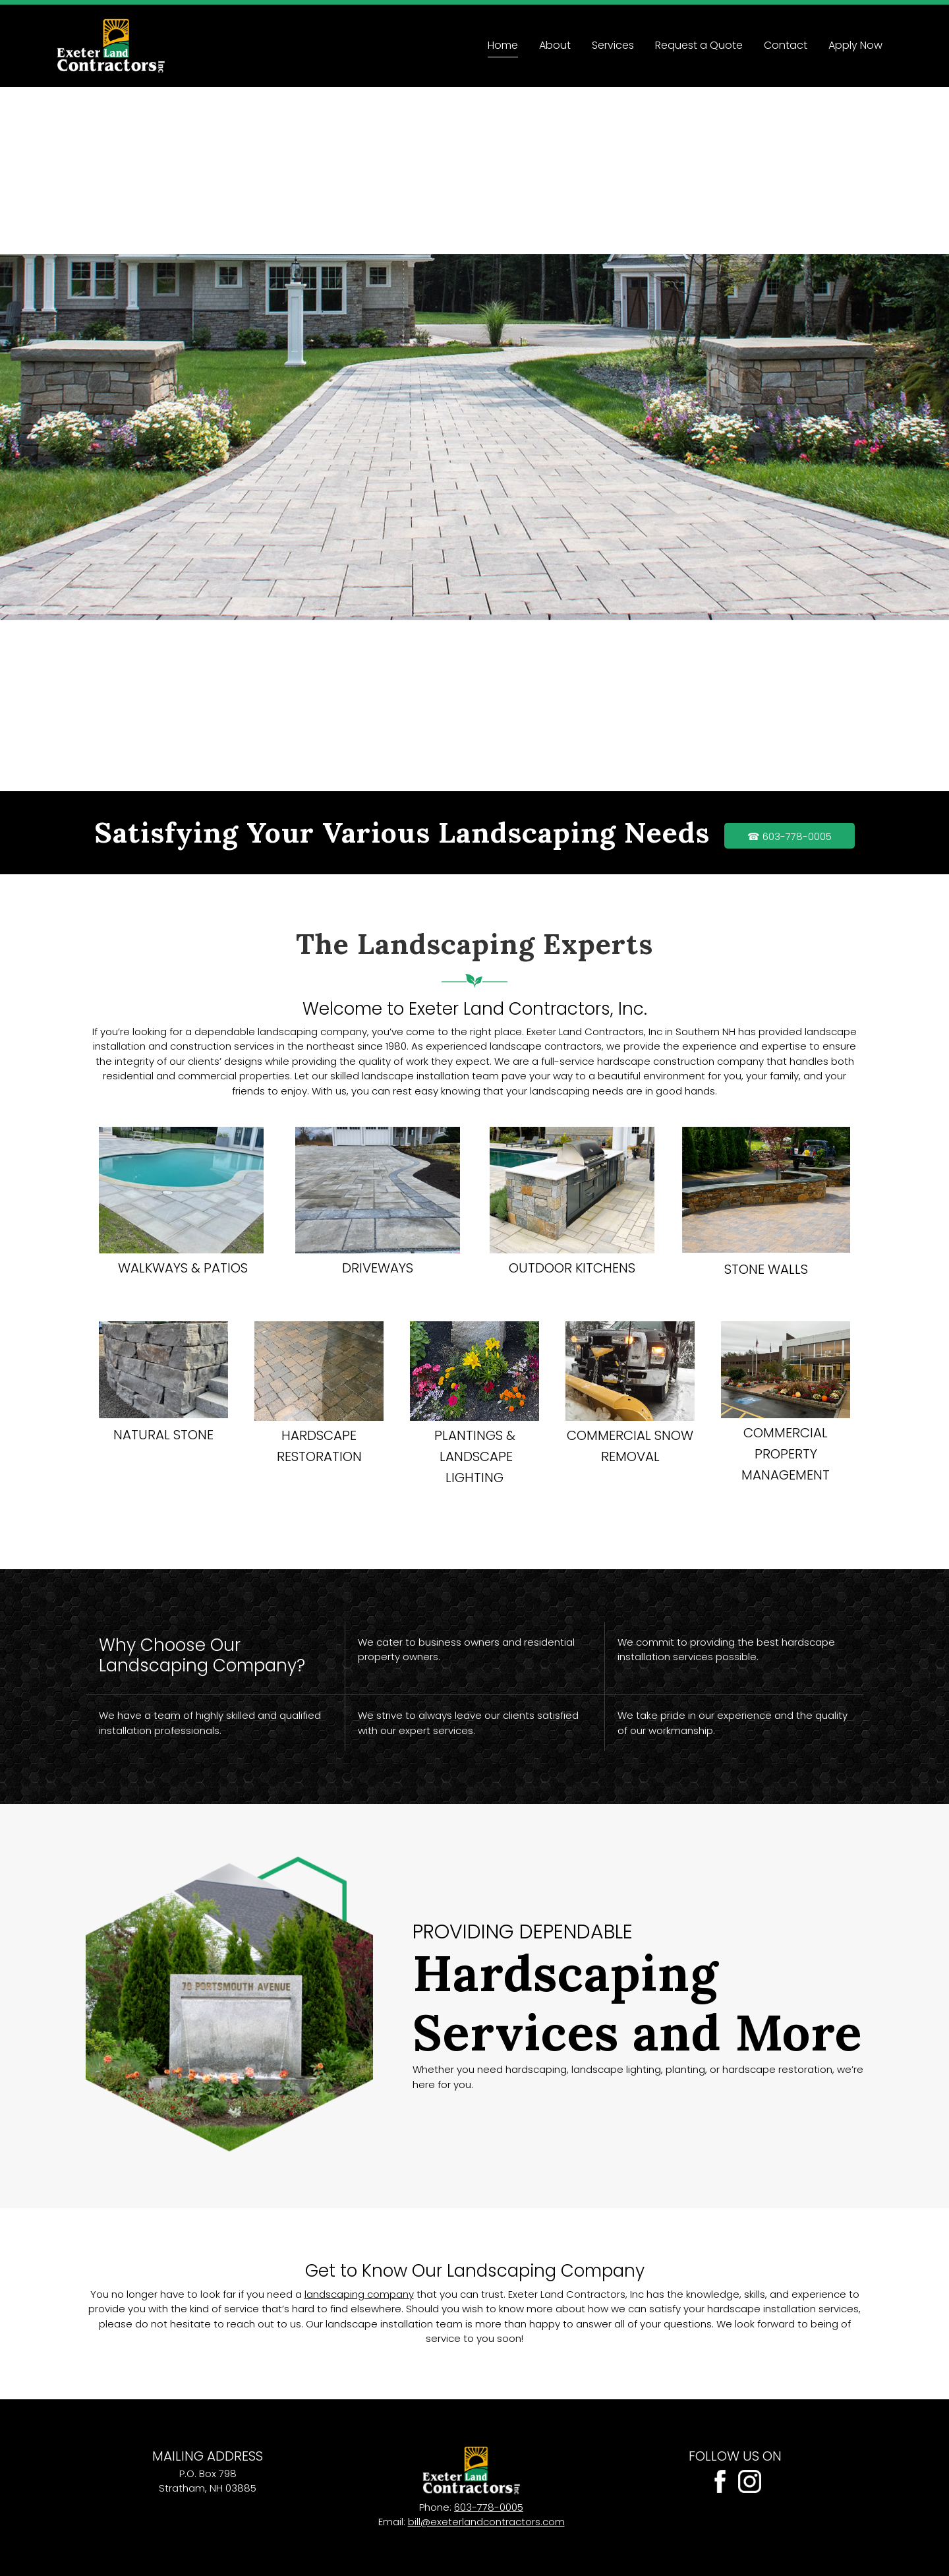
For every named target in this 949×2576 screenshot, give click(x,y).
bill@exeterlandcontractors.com (486, 2522)
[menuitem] (503, 45)
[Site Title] (110, 46)
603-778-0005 (488, 2507)
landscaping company (359, 2294)
